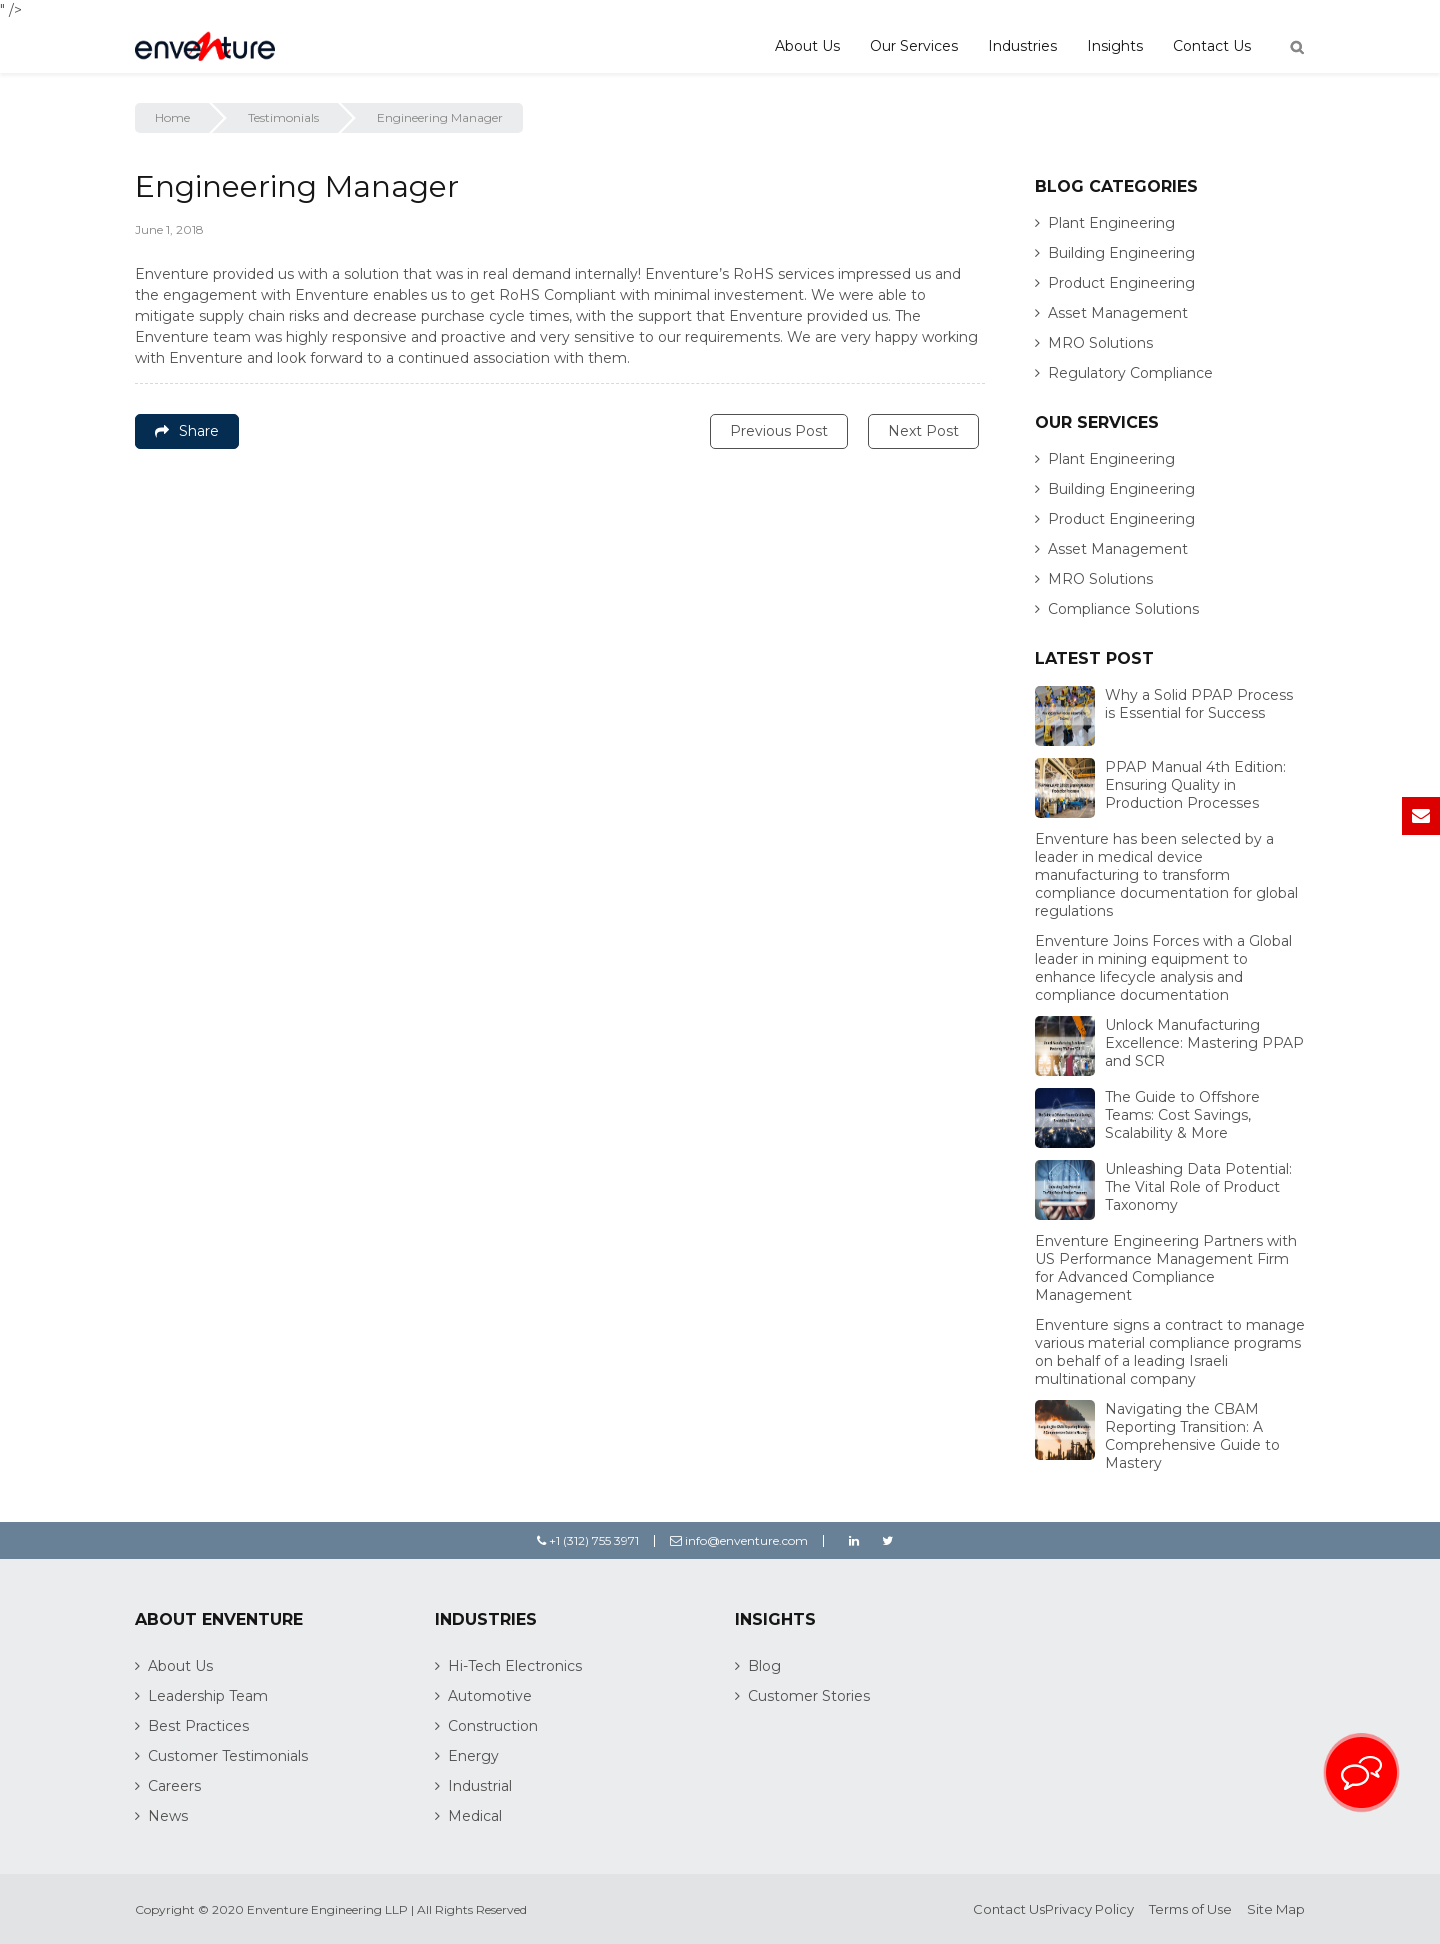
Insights (1115, 46)
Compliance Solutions (1123, 609)
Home (172, 117)
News (168, 1816)
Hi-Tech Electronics (515, 1666)
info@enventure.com (739, 1540)
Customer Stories (809, 1696)
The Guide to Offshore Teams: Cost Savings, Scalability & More (1182, 1115)
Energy (473, 1756)
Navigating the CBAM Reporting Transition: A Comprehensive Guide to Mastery (1192, 1436)
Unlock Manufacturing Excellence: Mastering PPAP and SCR (1204, 1043)
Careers (174, 1786)
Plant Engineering (1111, 223)
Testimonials (283, 117)
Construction (493, 1726)
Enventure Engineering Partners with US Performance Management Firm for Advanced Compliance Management (1166, 1268)
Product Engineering (1121, 283)
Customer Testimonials (228, 1756)
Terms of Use (1190, 1909)
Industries (1022, 46)
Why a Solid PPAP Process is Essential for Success (1199, 704)
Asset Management (1118, 313)
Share (187, 431)
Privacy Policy (1089, 1909)
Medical (475, 1816)
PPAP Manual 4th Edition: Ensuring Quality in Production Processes (1195, 785)
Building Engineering (1121, 253)
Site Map (1276, 1909)
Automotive (490, 1696)
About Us (807, 46)
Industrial (480, 1786)
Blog (764, 1666)
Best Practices (198, 1726)
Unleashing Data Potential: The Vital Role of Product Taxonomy (1198, 1187)
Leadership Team (208, 1696)
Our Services (914, 46)
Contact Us (1212, 46)
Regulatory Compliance (1130, 373)
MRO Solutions (1100, 343)
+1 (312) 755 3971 (588, 1540)
